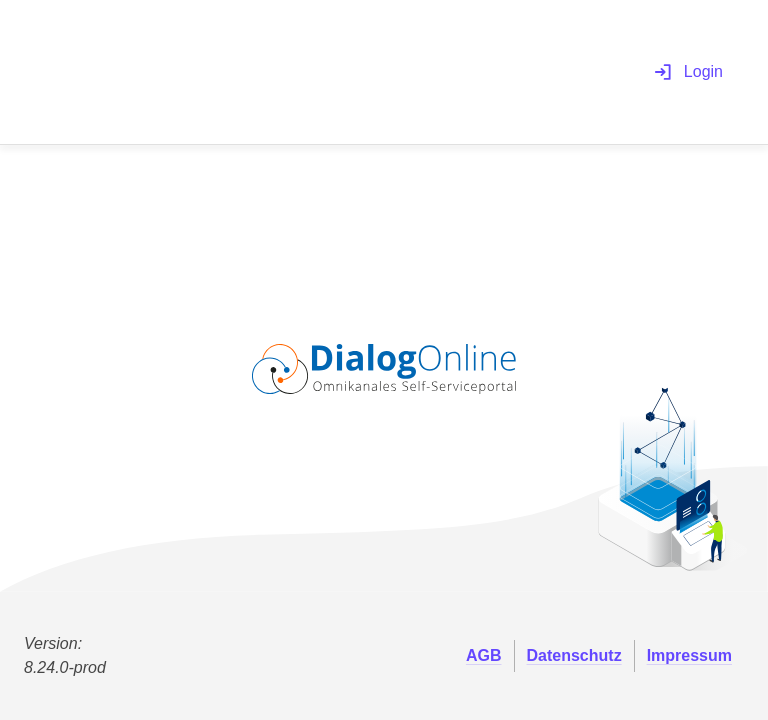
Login (688, 72)
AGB (484, 655)
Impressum (689, 655)
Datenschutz (574, 655)
